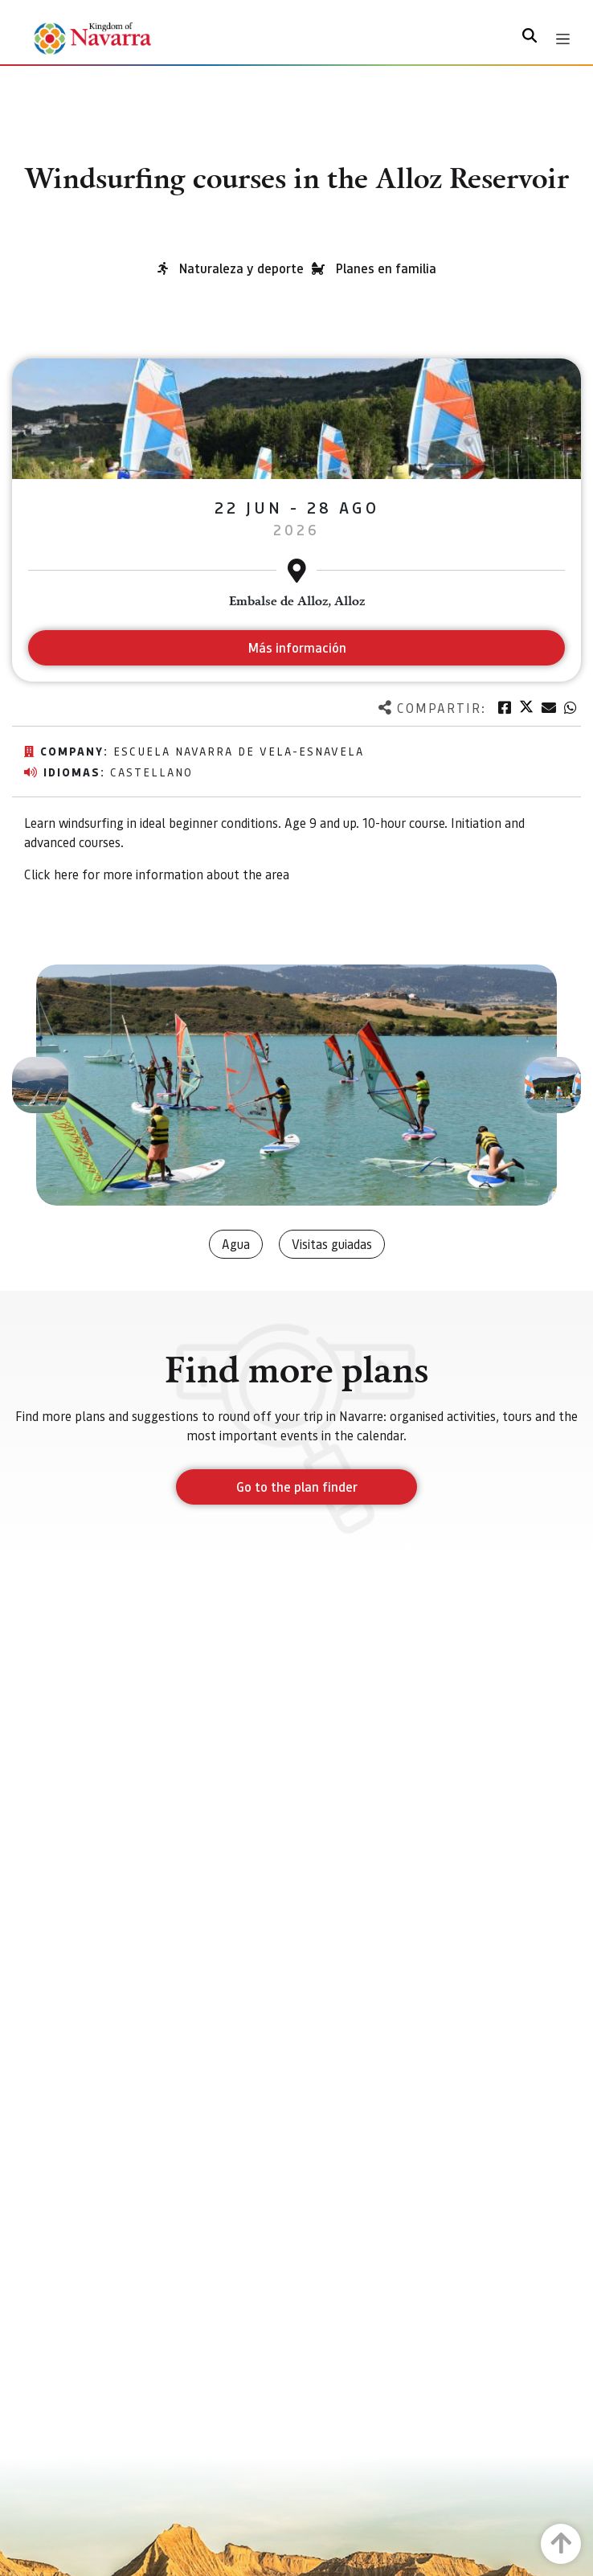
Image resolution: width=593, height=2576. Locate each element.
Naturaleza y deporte (241, 268)
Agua (236, 1243)
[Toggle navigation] (563, 39)
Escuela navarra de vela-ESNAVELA (238, 750)
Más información (296, 647)
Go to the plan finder (297, 1486)
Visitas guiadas (332, 1243)
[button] (40, 1085)
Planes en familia (386, 268)
